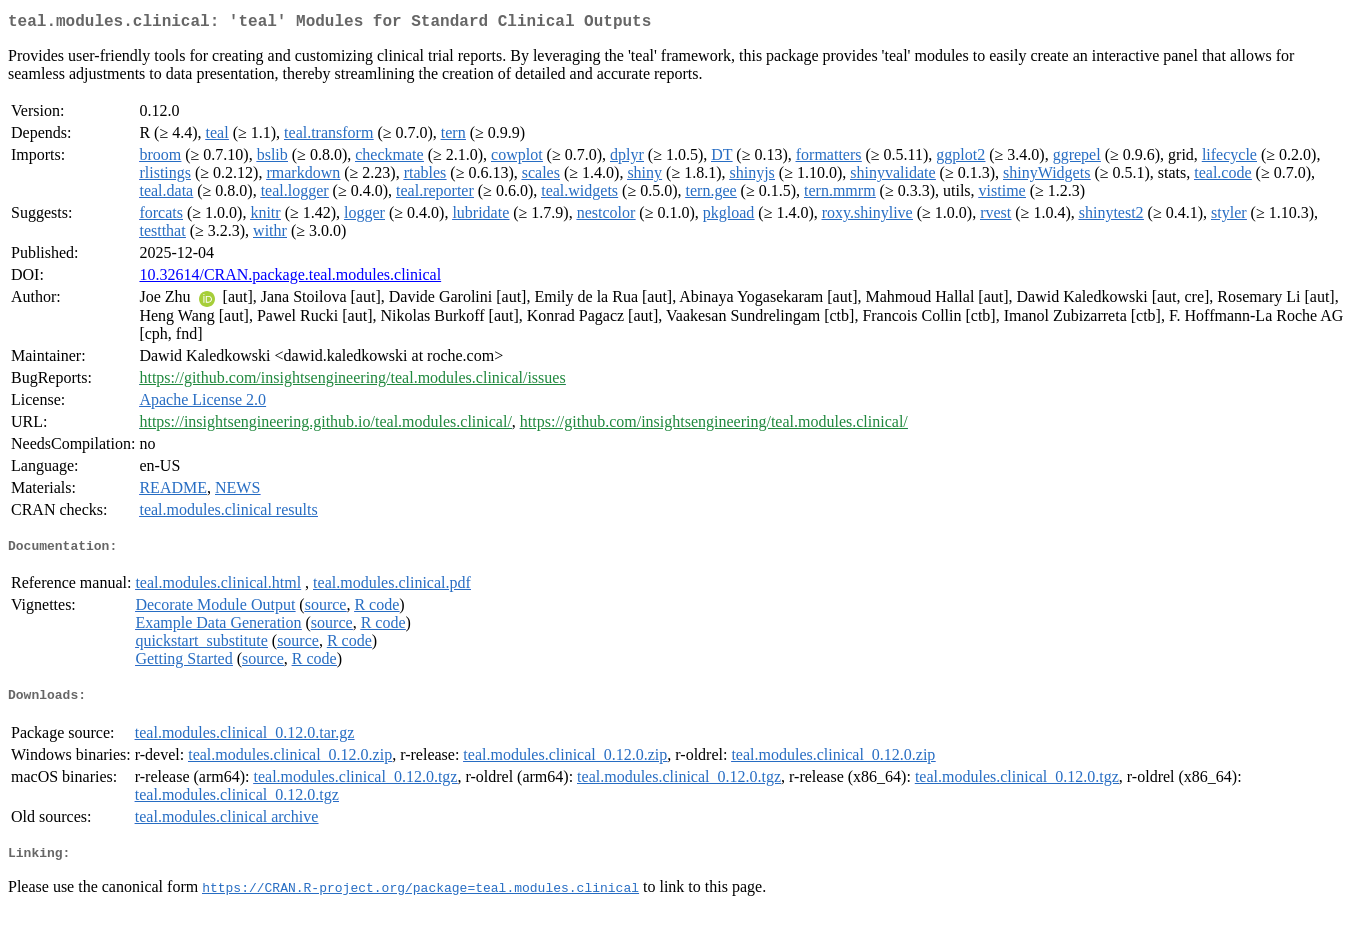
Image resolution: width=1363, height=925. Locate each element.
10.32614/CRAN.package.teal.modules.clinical (290, 278)
